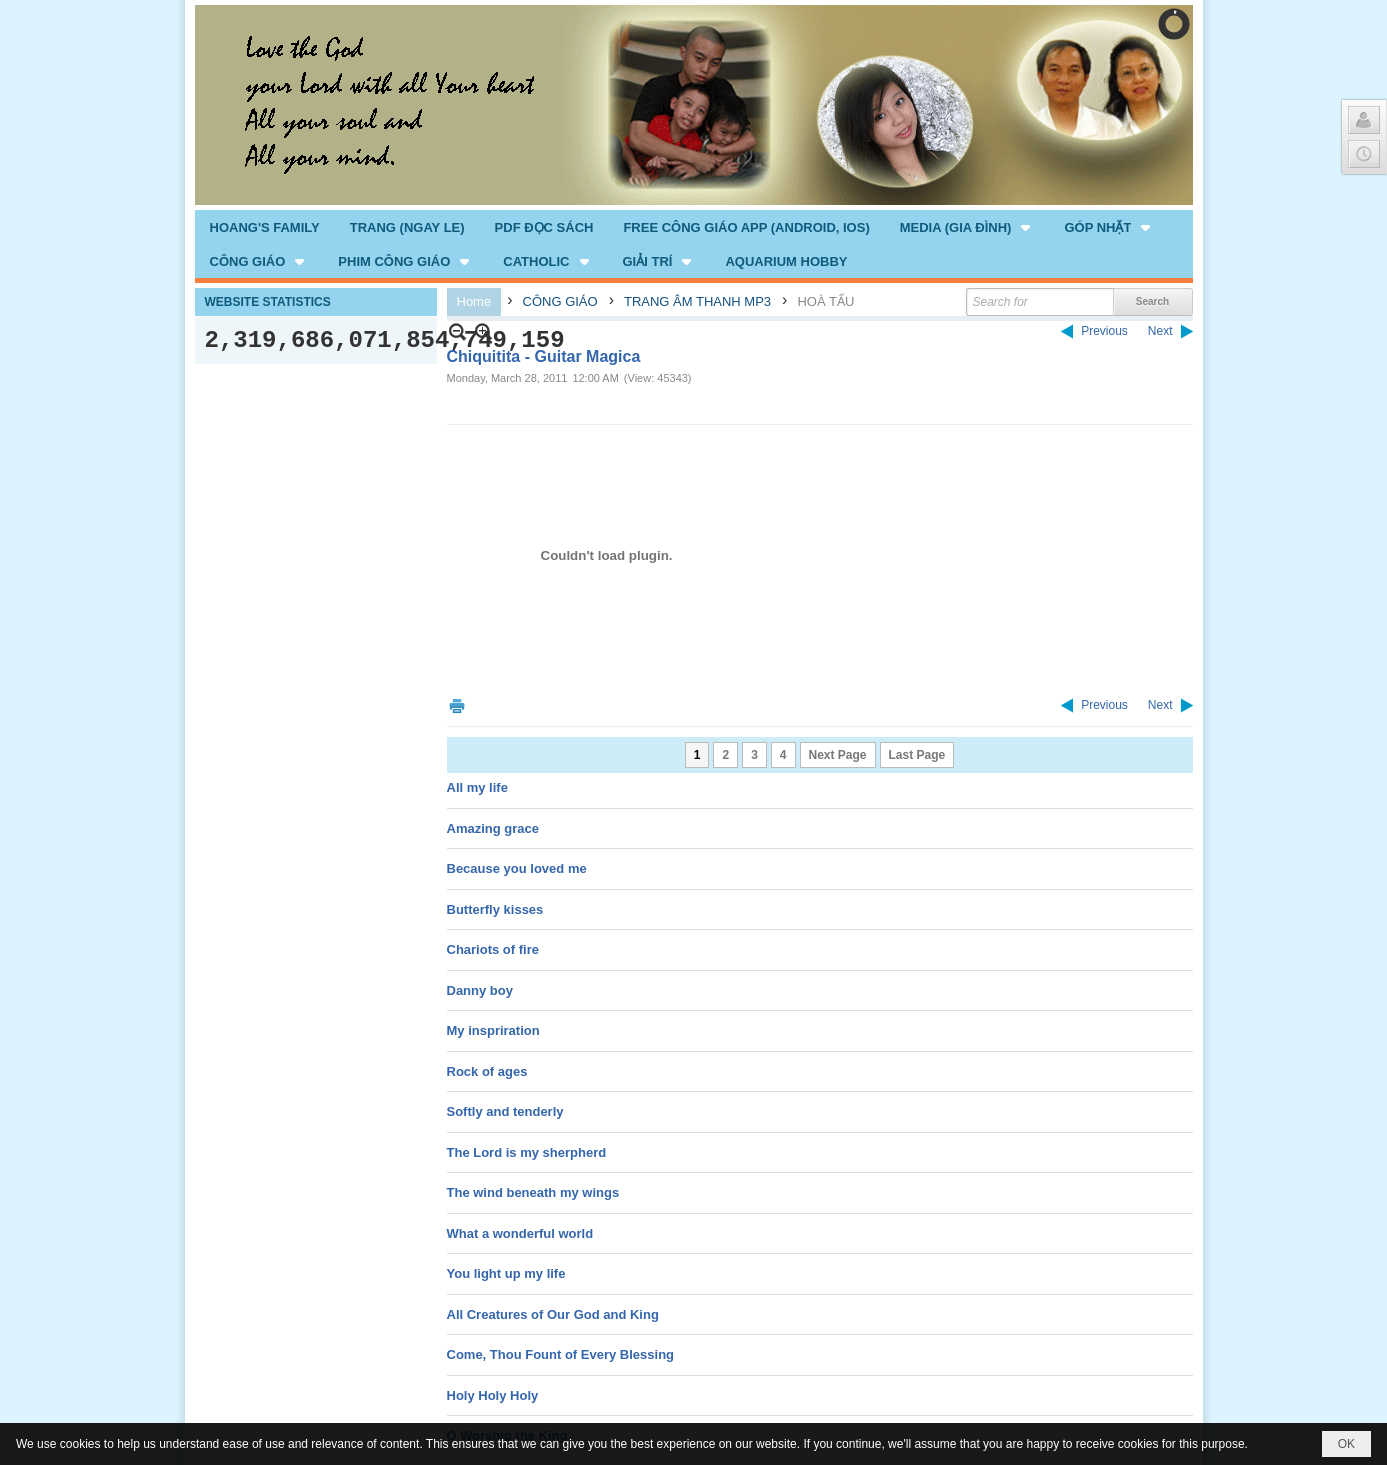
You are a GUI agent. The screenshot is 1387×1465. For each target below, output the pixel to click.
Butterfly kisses (495, 909)
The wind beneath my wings (533, 1192)
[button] (967, 227)
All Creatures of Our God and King (553, 1314)
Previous (1104, 331)
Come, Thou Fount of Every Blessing (561, 1354)
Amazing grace (493, 828)
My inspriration (493, 1030)
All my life (477, 787)
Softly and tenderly (505, 1111)
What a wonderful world (520, 1233)
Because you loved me (517, 868)
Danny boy (480, 990)
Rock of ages (487, 1071)
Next (1160, 331)
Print (457, 705)
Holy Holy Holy (493, 1395)
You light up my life (506, 1273)
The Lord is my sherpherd (527, 1152)
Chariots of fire (493, 949)
